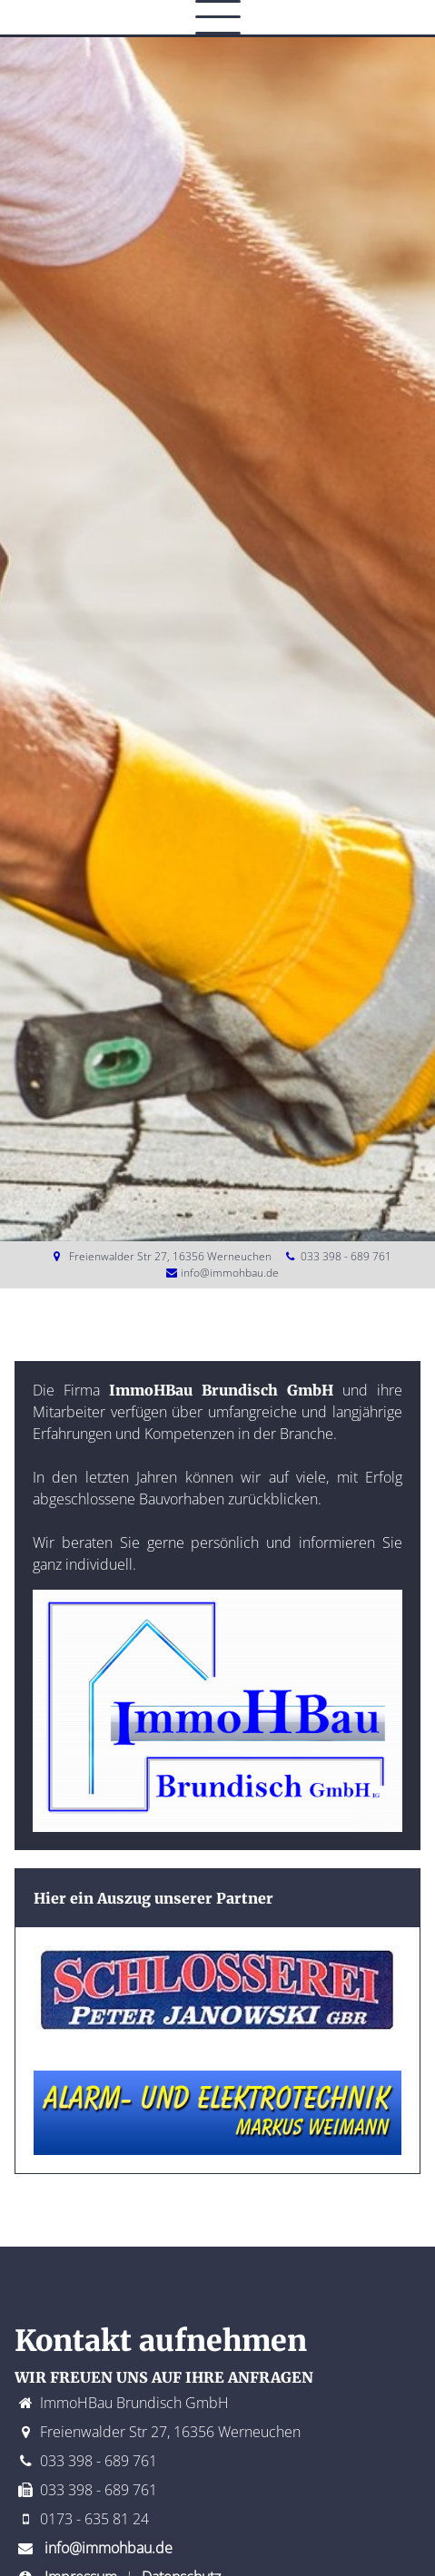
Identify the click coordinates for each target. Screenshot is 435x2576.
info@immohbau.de (230, 1272)
